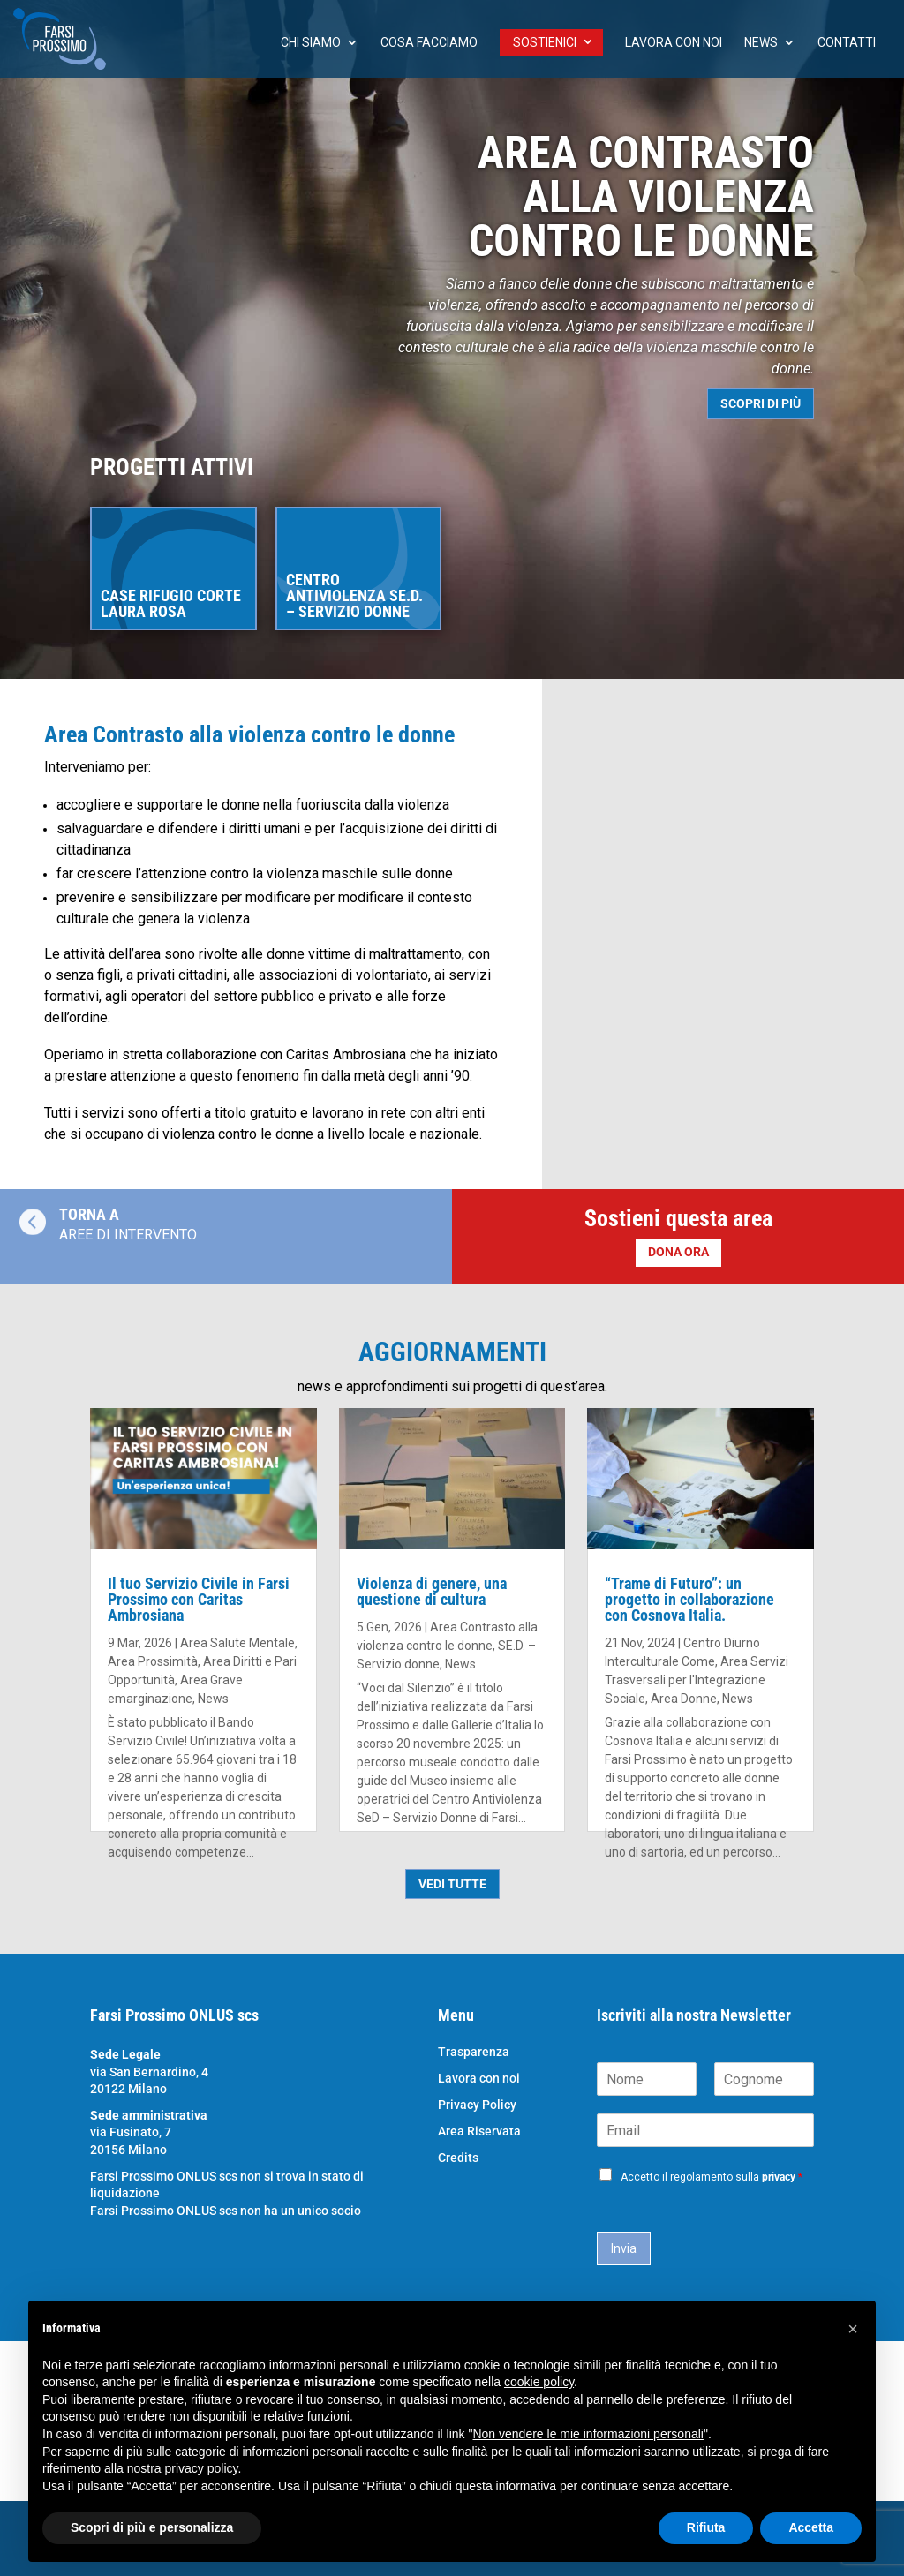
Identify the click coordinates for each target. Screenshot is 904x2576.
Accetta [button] (810, 2527)
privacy (778, 2177)
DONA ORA (678, 1252)
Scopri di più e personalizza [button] (152, 2527)
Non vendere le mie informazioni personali (587, 2434)
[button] (853, 2329)
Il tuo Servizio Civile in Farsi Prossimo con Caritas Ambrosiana (199, 1599)
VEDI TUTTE (452, 1884)
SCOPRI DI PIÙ (760, 403)
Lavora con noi (673, 42)
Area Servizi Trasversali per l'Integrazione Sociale (696, 1680)
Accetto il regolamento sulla (711, 2177)
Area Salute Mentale (237, 1643)
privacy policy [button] (201, 2468)
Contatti (846, 42)
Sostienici (544, 42)
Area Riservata (479, 2131)
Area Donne (684, 1698)
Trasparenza (473, 2052)
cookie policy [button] (539, 2382)
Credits (458, 2158)
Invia (624, 2248)
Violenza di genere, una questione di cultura (432, 1591)
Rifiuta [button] (706, 2527)
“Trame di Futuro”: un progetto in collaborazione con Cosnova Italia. (689, 1599)
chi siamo (311, 42)
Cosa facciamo (429, 42)
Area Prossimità (153, 1661)
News (761, 42)
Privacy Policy (477, 2105)
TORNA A (89, 1214)
